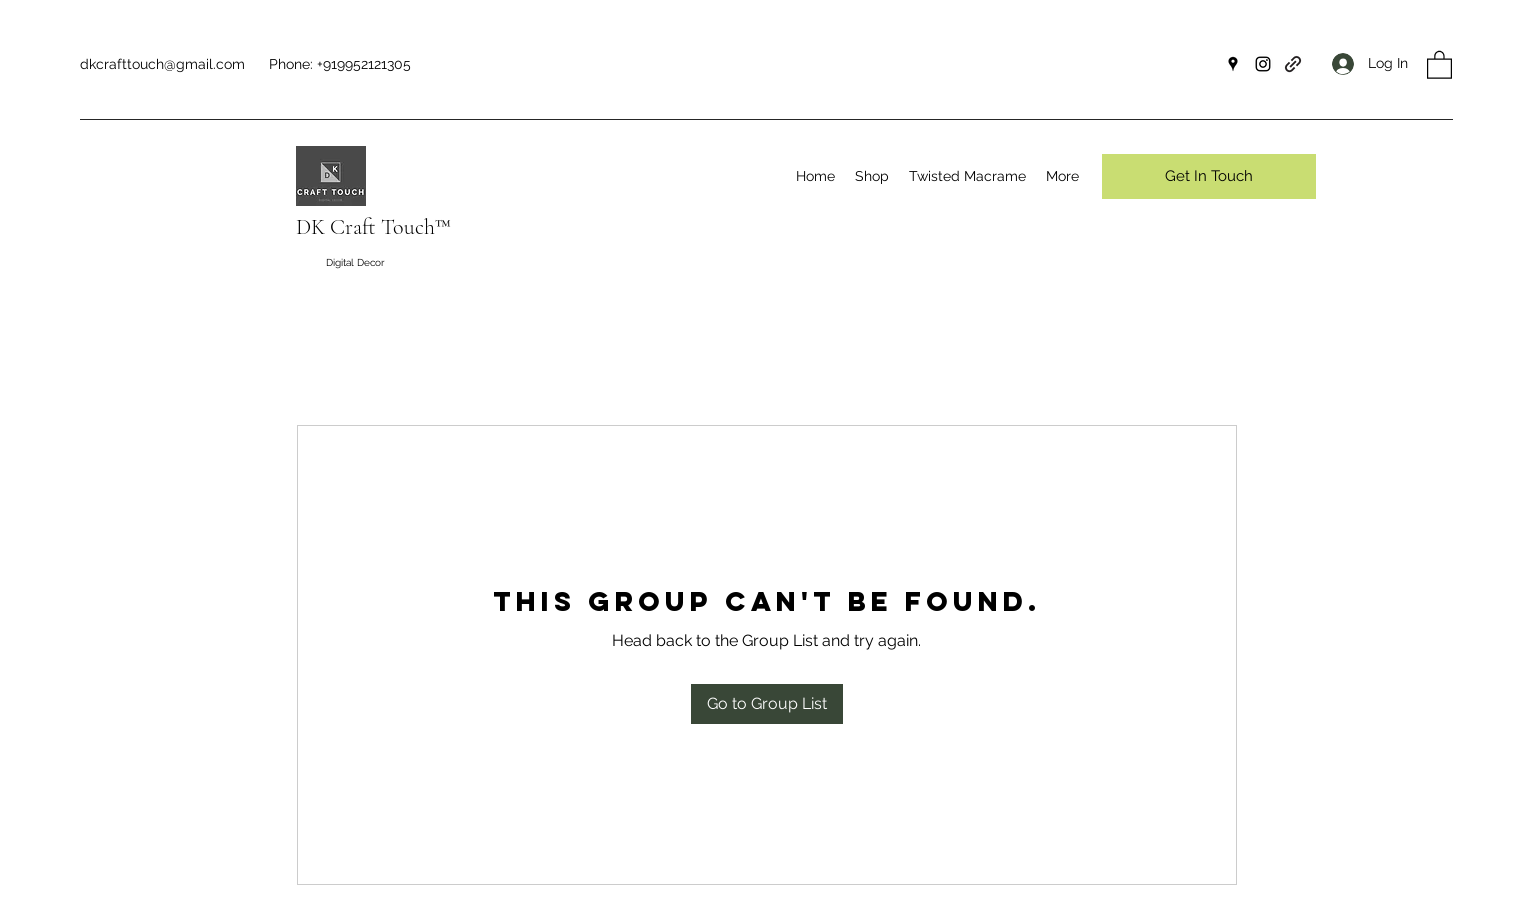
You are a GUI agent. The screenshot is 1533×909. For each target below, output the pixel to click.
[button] (1439, 64)
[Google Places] (1233, 64)
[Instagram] (1263, 64)
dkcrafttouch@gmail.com (162, 64)
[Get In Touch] (1209, 176)
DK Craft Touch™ (373, 227)
